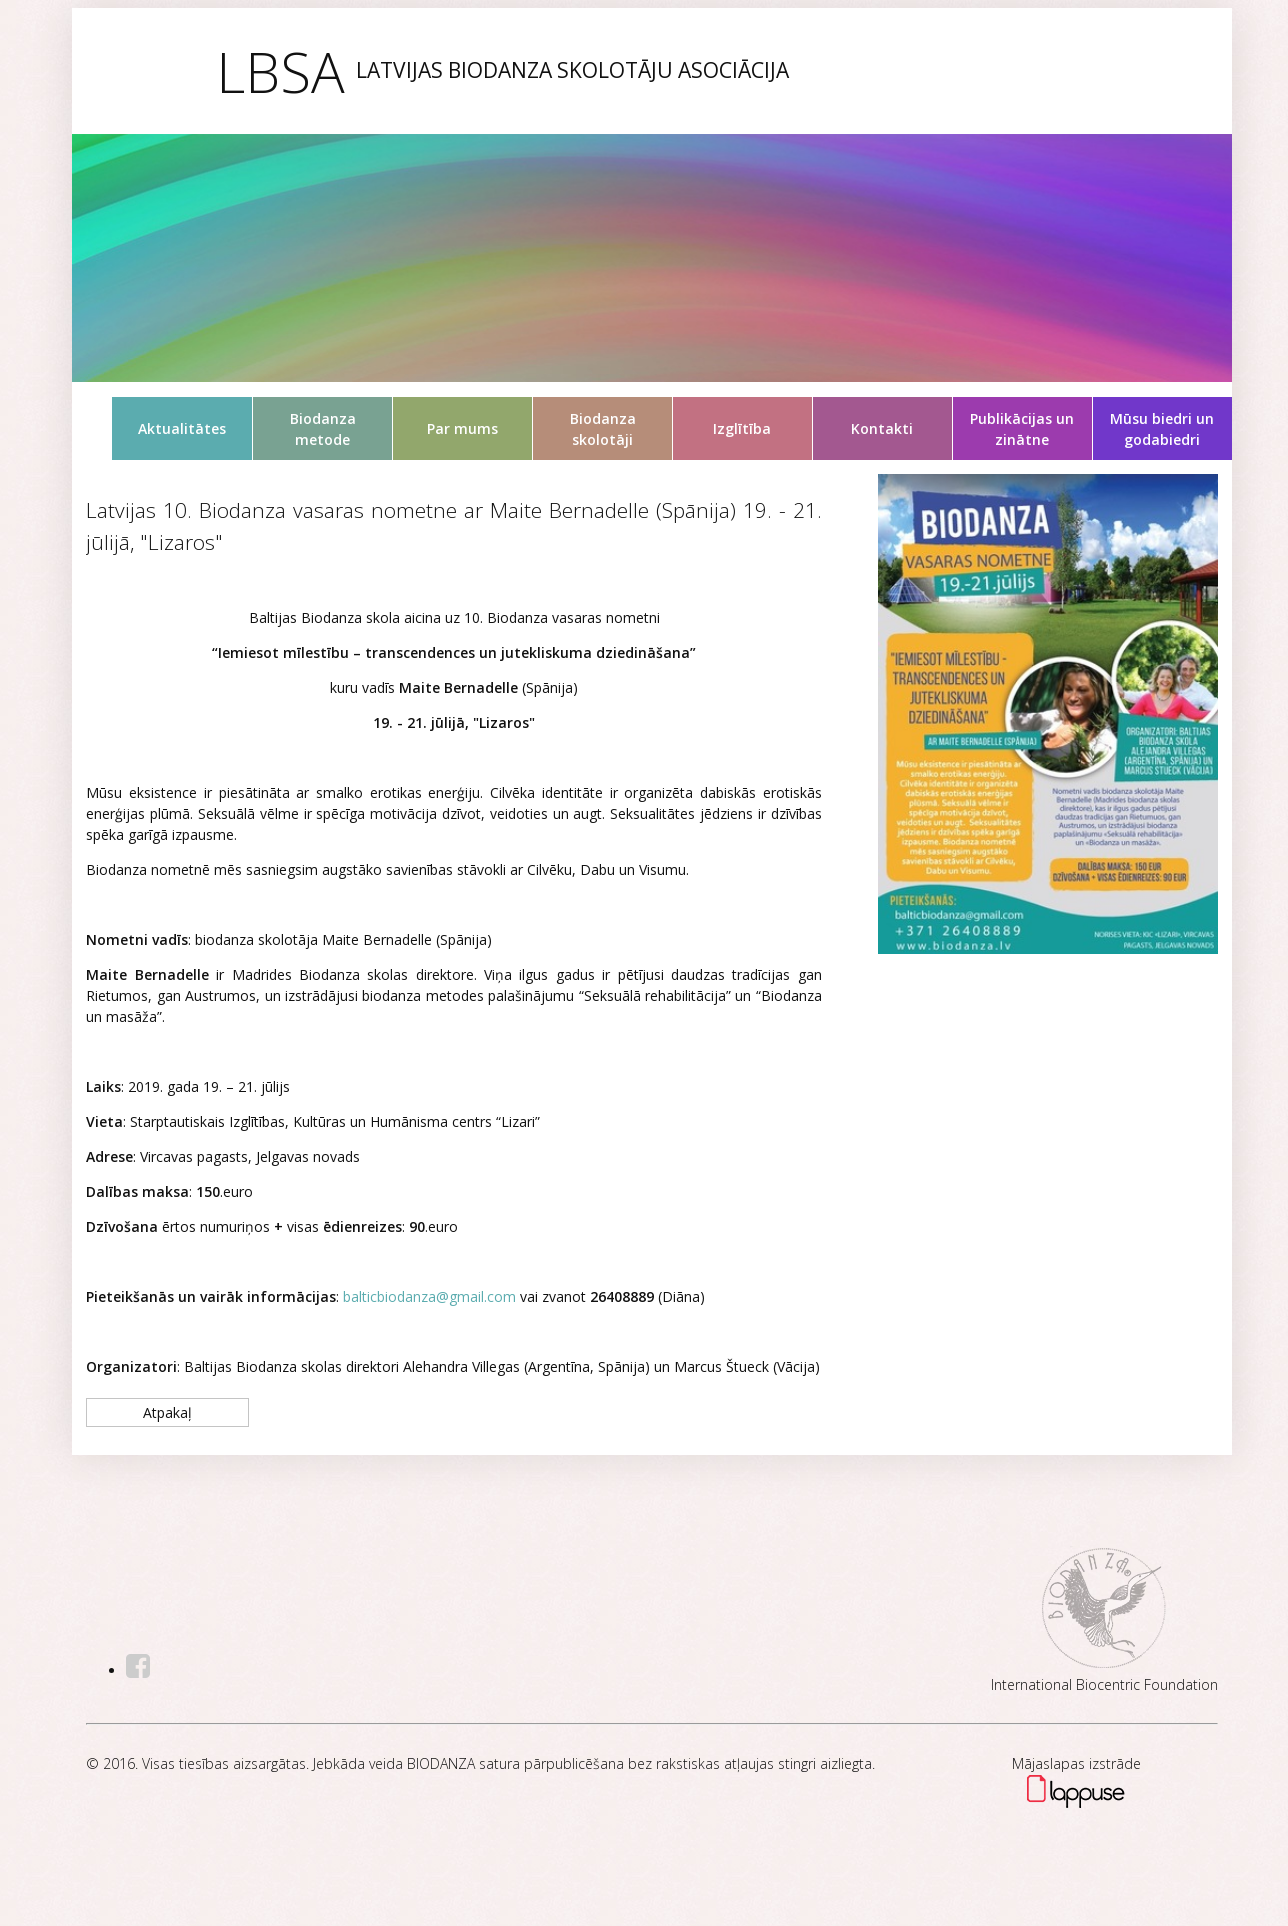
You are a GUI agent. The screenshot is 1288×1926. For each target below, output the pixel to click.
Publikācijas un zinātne (1022, 429)
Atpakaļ (167, 1412)
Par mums (462, 428)
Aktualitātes (182, 428)
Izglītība (742, 428)
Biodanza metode (323, 429)
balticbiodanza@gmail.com (429, 1296)
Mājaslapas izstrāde (1076, 1763)
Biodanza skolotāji (603, 429)
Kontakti (882, 428)
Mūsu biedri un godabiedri (1162, 429)
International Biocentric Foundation (1104, 1684)
